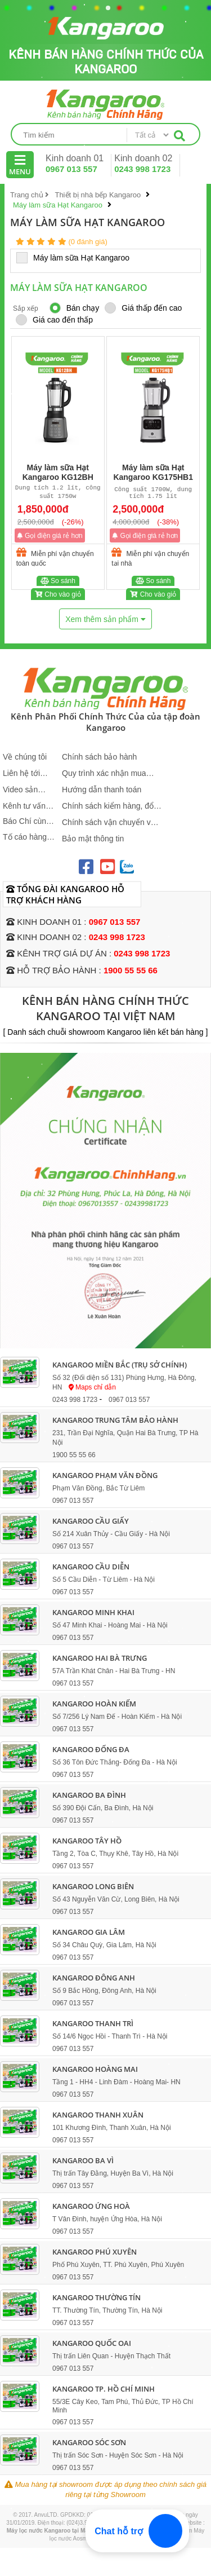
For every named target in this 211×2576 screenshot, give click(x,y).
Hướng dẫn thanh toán (101, 789)
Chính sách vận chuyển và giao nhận (108, 822)
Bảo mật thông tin (93, 838)
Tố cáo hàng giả (25, 837)
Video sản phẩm (20, 790)
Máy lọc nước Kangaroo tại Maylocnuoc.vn (64, 2531)
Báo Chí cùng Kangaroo (27, 821)
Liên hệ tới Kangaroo (21, 773)
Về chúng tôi (25, 756)
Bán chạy (75, 308)
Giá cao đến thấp (54, 319)
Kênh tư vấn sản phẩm (24, 806)
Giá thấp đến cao (143, 308)
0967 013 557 (71, 169)
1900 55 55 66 (131, 970)
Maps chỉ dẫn (92, 1387)
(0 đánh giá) (87, 241)
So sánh (58, 582)
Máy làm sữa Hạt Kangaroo (77, 257)
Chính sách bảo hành (99, 756)
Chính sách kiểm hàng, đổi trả (108, 806)
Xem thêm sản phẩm (105, 619)
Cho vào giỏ (58, 596)
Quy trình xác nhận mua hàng (104, 773)
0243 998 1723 (142, 169)
